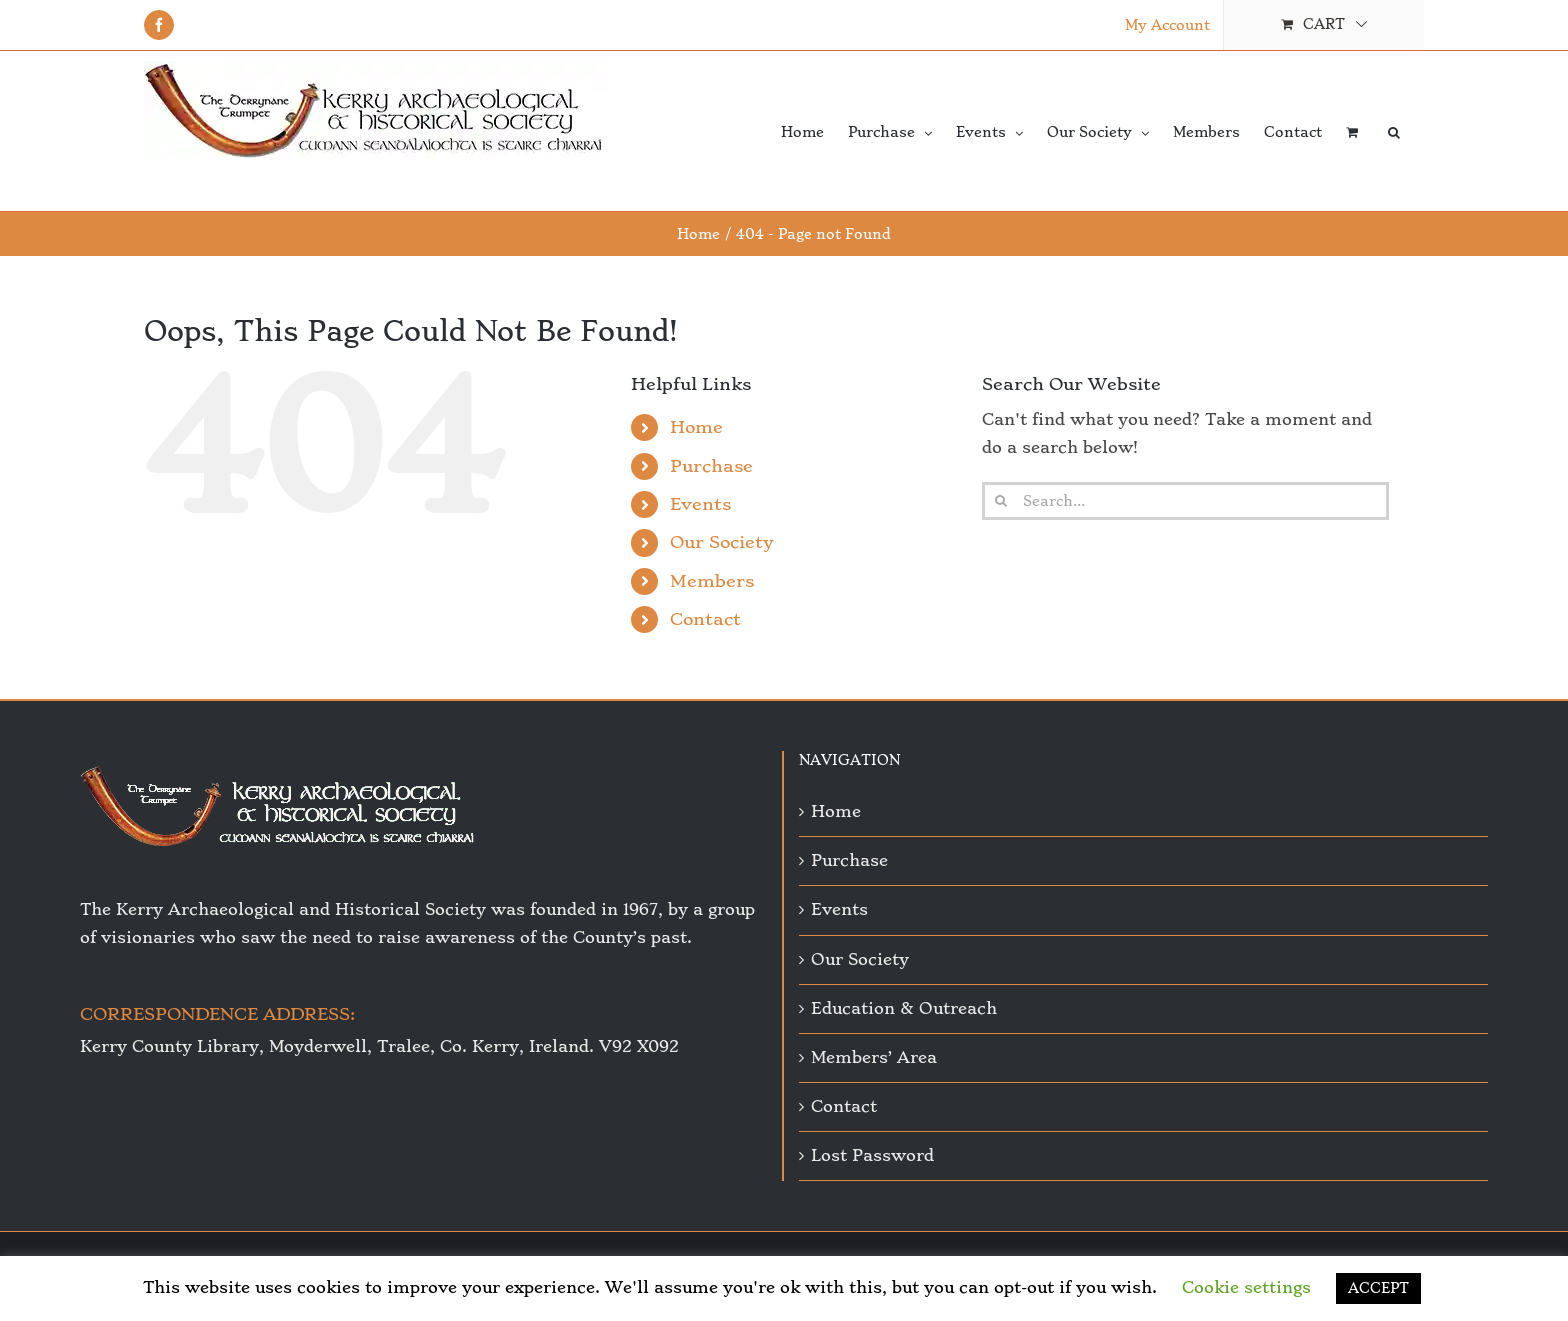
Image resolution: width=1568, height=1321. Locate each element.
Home (696, 427)
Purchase (711, 466)
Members (712, 581)
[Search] (1001, 501)
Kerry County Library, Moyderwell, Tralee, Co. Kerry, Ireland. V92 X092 (379, 1046)
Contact (705, 619)
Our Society (722, 542)
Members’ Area (874, 1057)
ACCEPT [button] (1378, 1288)
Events (700, 504)
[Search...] (1185, 501)
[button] (1394, 131)
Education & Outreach (904, 1008)
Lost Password (872, 1155)
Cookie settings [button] (1246, 1287)
